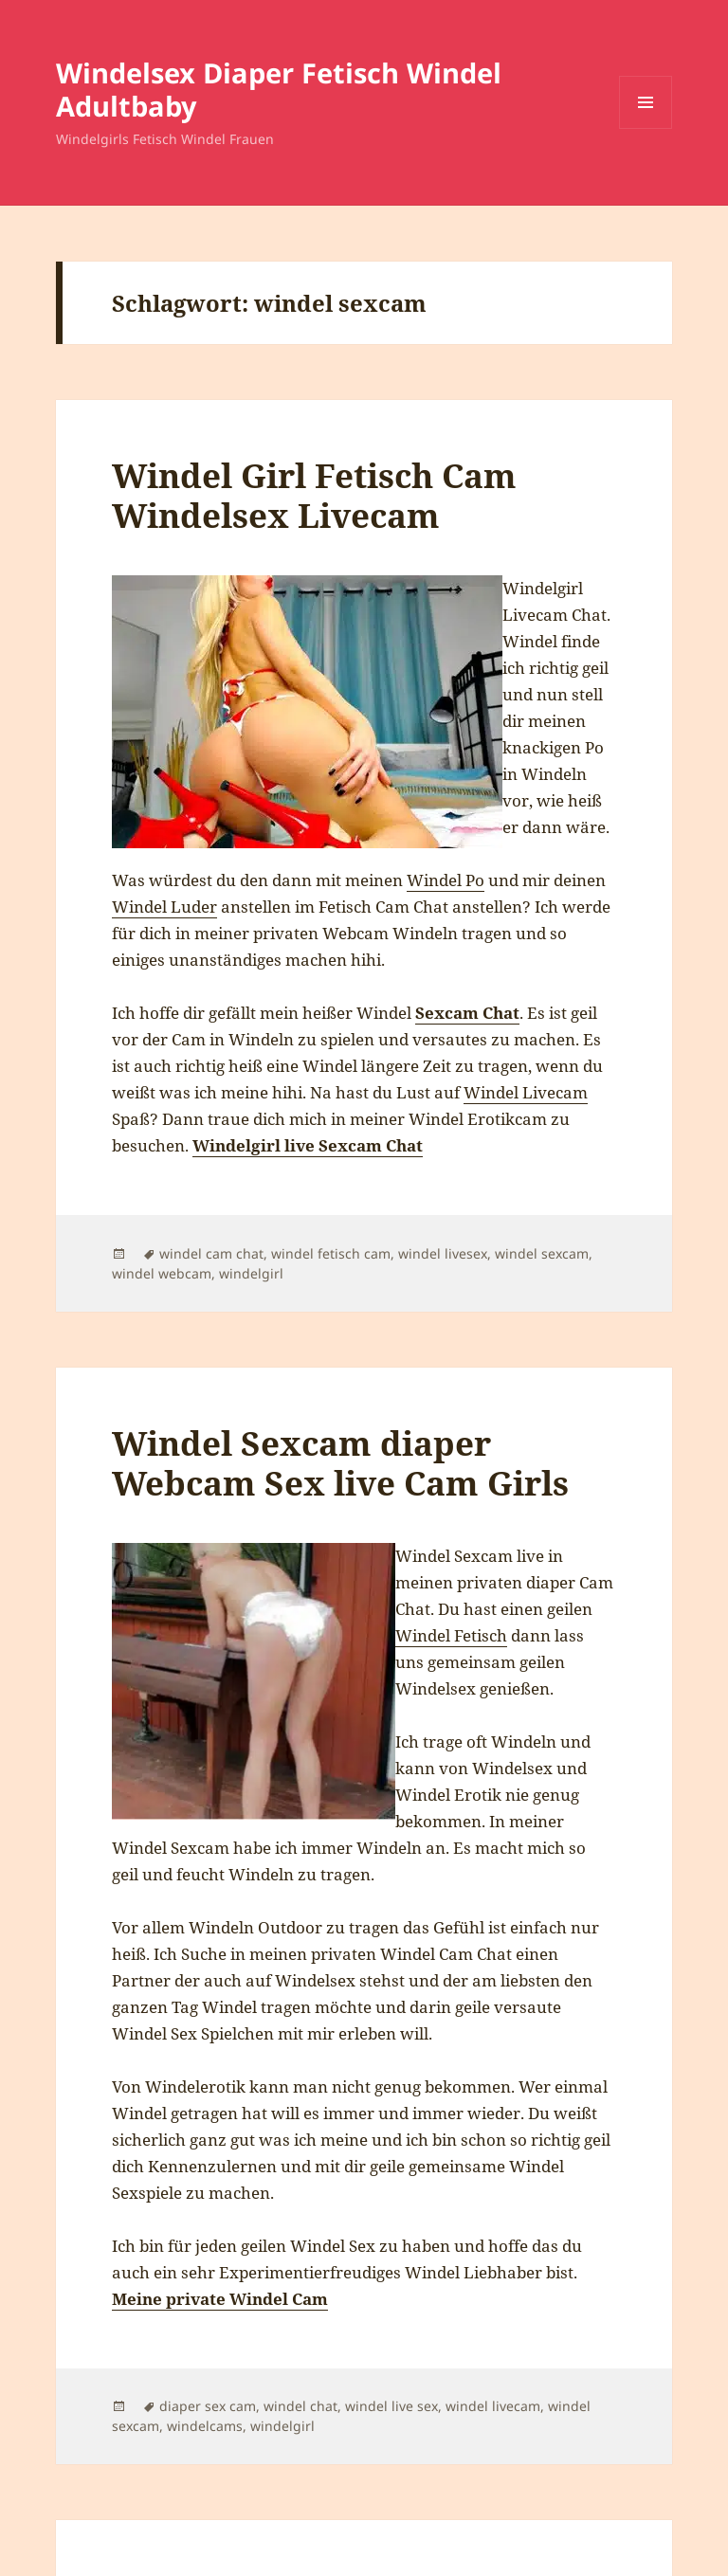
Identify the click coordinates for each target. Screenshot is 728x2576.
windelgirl (251, 1273)
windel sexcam (542, 1253)
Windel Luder (164, 906)
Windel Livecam (526, 1092)
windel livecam (493, 2406)
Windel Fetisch (451, 1635)
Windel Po (445, 880)
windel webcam (161, 1273)
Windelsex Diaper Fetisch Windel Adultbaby (278, 89)
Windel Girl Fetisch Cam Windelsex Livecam (314, 495)
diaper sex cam (207, 2406)
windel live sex (391, 2406)
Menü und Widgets (646, 128)
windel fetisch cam (331, 1253)
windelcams (205, 2426)
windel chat (300, 2406)
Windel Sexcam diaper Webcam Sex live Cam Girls (340, 1463)
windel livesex (442, 1253)
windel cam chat (211, 1253)
